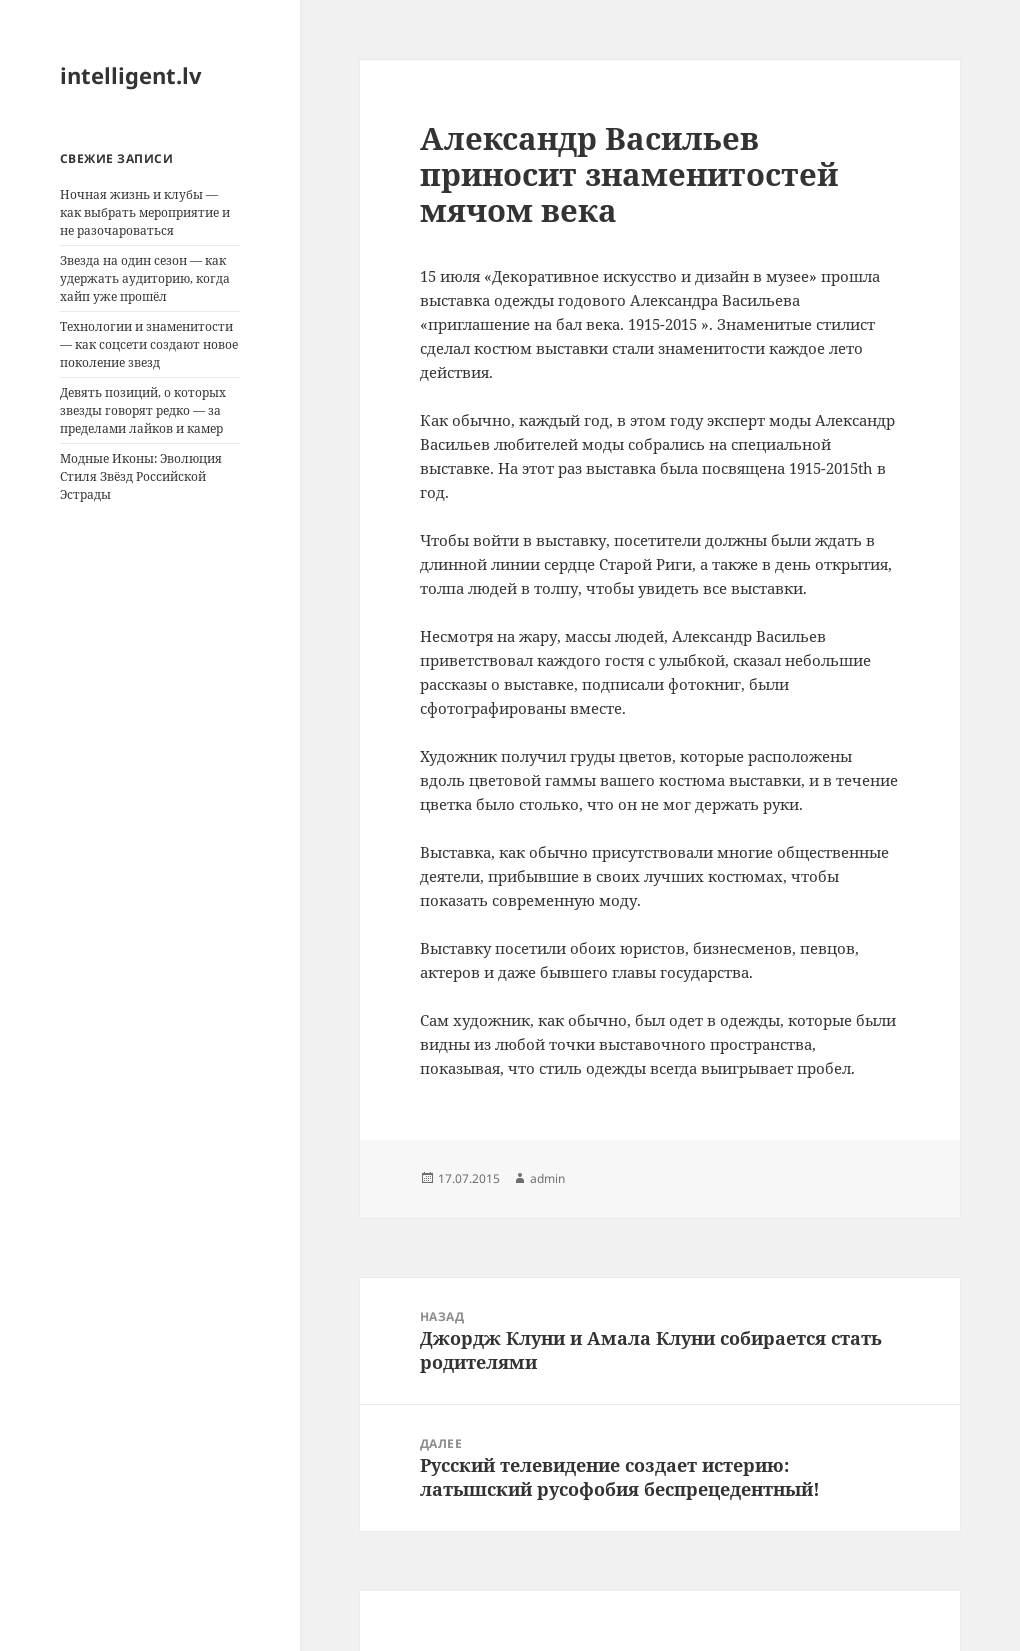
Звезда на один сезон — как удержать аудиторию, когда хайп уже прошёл (145, 278)
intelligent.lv (131, 75)
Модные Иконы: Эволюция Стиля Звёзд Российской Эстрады (141, 476)
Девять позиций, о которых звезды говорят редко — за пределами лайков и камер (143, 410)
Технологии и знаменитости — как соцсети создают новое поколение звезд (149, 344)
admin (547, 1178)
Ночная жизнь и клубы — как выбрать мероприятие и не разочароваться (145, 212)
